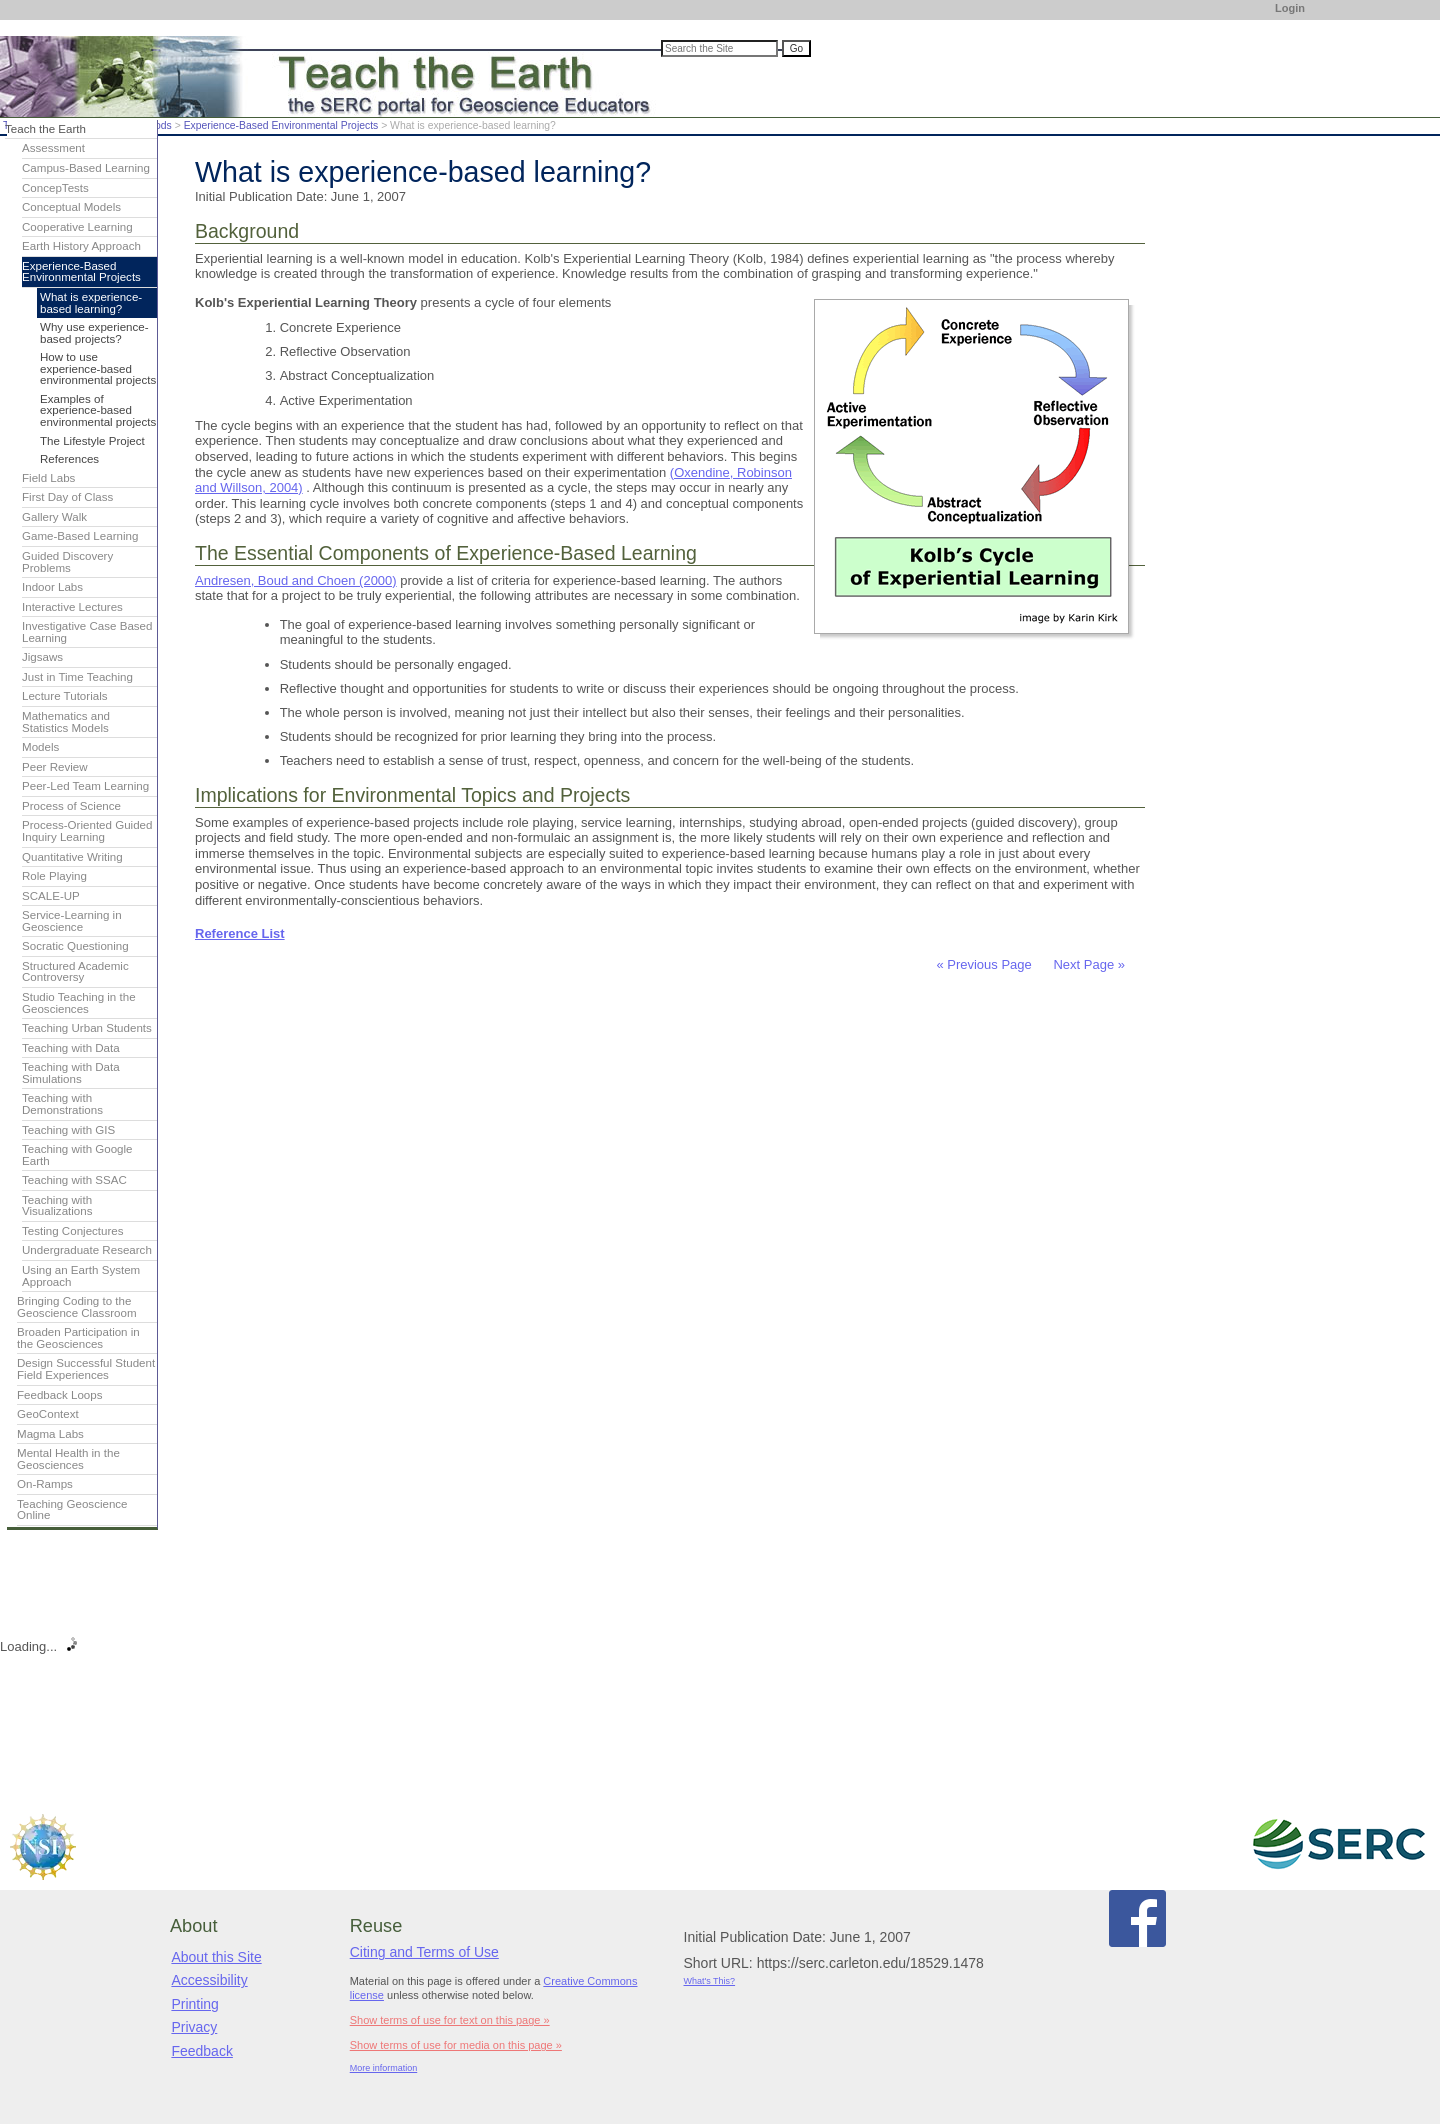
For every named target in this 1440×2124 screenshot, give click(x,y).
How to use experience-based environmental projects (98, 368)
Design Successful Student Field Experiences (86, 1369)
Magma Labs (50, 1434)
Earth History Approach (81, 246)
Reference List (240, 933)
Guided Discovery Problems (67, 562)
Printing (194, 2004)
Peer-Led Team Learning (85, 786)
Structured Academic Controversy (75, 972)
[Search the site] (719, 48)
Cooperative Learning (77, 227)
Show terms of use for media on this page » (456, 2045)
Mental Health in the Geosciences (68, 1459)
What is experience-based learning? (91, 303)
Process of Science (71, 806)
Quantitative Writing (72, 857)
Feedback (201, 2051)
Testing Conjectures (73, 1231)
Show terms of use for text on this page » (450, 2020)
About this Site (216, 1957)
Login (1290, 8)
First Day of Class (67, 497)
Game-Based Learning (80, 536)
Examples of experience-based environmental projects (98, 410)
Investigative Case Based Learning (87, 632)
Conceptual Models (71, 207)
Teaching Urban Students (87, 1028)
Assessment (53, 148)
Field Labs (48, 478)
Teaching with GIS (68, 1130)
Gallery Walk (54, 517)
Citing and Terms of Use (424, 1952)
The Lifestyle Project (92, 441)
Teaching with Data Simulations (71, 1073)
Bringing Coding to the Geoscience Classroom (77, 1307)
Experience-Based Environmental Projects (281, 125)
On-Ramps (45, 1484)
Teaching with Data (71, 1048)
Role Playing (54, 876)
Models (40, 747)
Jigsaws (42, 657)
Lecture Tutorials (64, 696)
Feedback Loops (60, 1395)
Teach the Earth (45, 129)
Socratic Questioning (75, 946)
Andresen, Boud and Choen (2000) (296, 580)
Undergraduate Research (87, 1250)
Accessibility (209, 1980)
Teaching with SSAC (74, 1180)
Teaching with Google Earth (77, 1155)
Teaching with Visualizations (57, 1206)
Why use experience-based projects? (94, 333)
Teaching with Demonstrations (62, 1104)
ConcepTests (55, 188)
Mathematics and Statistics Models (66, 722)
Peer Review (55, 767)
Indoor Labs (52, 587)
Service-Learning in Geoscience (72, 921)
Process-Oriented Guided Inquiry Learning (87, 831)
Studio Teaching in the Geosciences (79, 1003)
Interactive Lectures (72, 607)
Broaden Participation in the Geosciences (78, 1338)
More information (384, 2068)
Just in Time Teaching (77, 677)
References (69, 459)
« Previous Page (983, 964)
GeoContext (48, 1414)
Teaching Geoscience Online (72, 1510)
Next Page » (1087, 964)
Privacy (194, 2027)
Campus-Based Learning (86, 168)
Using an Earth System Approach (81, 1276)
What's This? (710, 1981)
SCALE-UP (51, 896)
